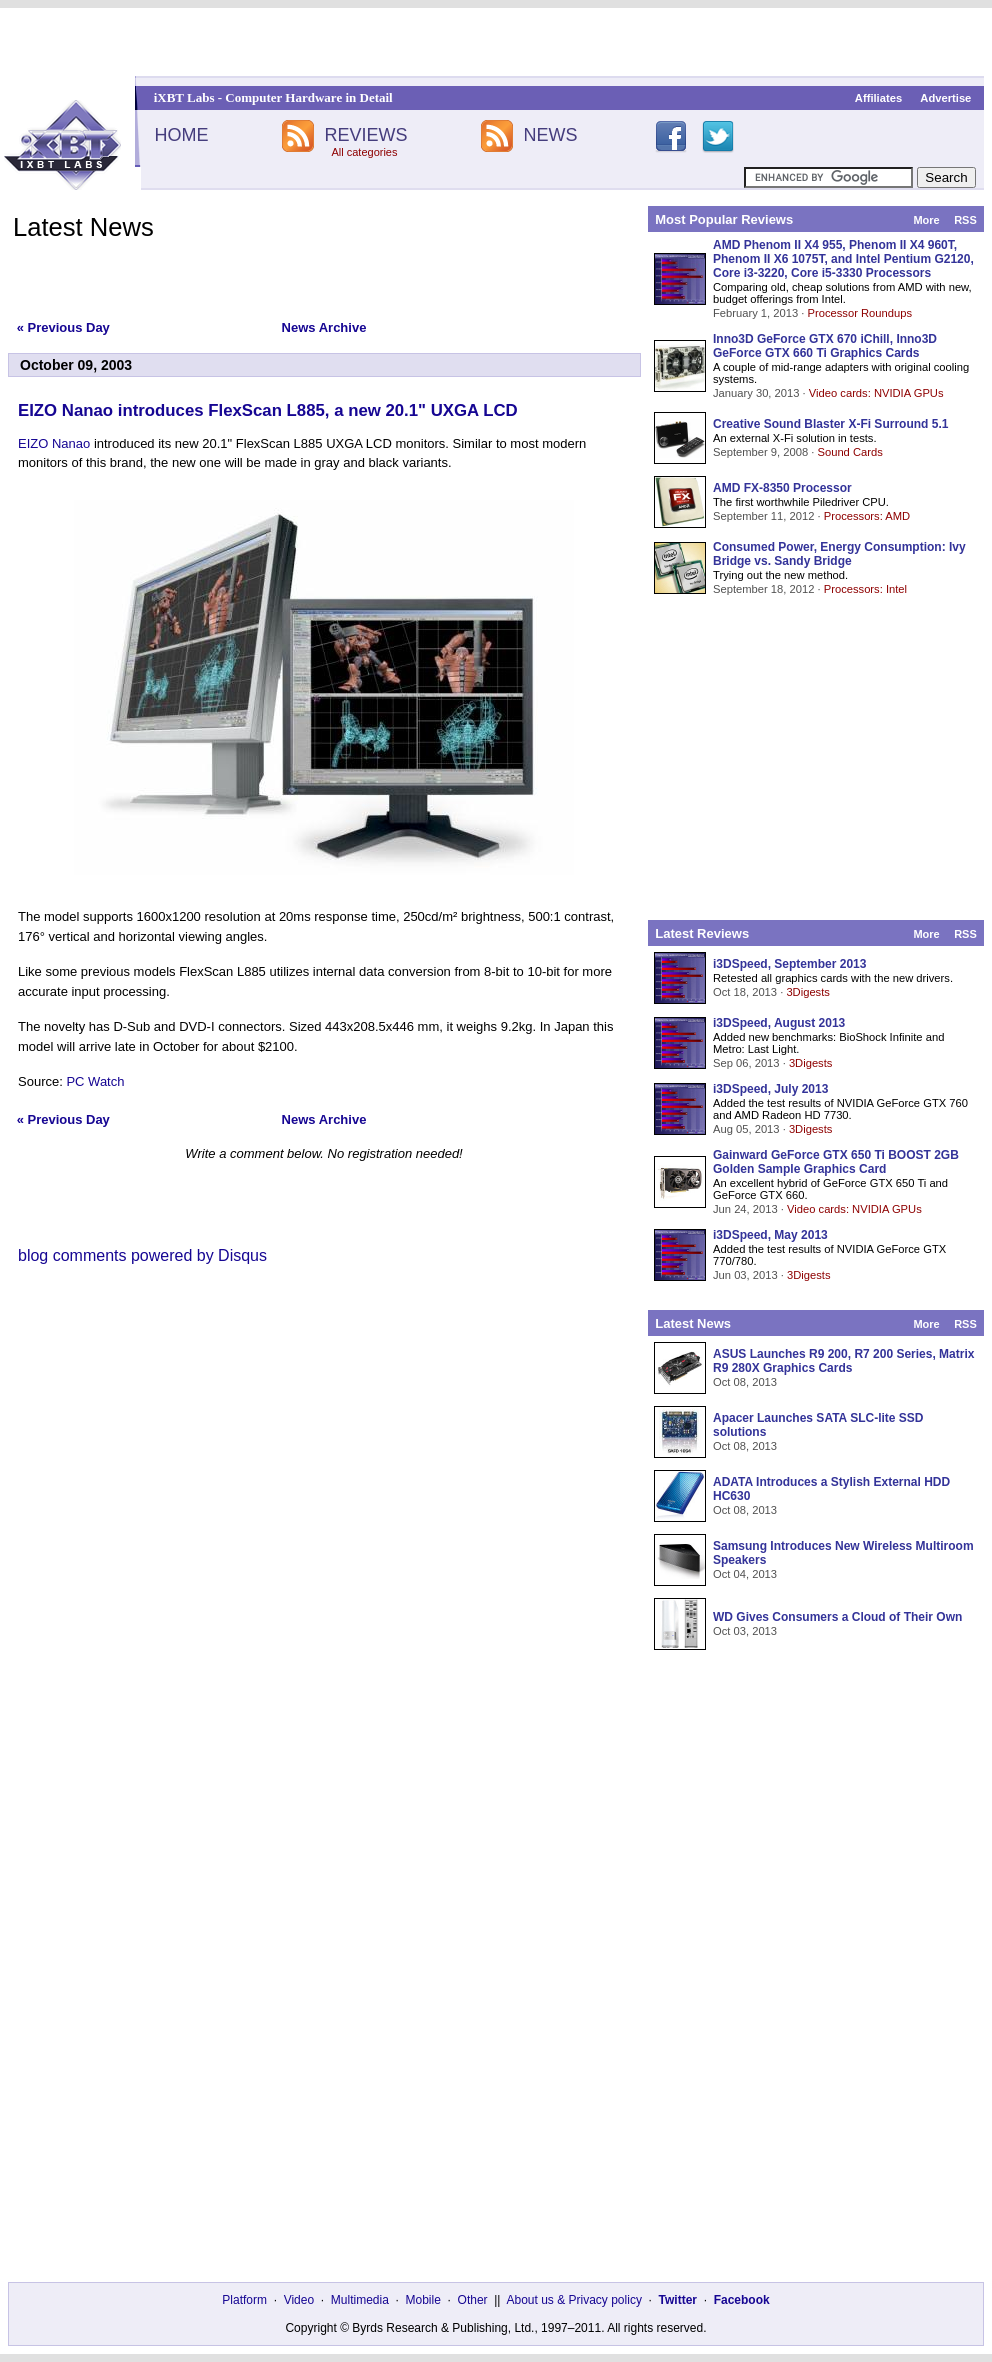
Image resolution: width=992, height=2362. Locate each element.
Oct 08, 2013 (745, 1382)
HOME (181, 135)
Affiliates (878, 98)
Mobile (423, 2300)
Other (473, 2300)
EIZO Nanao (54, 443)
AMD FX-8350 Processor (782, 488)
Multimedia (360, 2300)
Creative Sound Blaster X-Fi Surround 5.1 (830, 424)
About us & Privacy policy (573, 2300)
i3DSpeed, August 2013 (779, 1023)
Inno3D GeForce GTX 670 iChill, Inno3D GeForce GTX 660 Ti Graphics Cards (825, 346)
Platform (244, 2300)
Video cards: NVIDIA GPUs (876, 393)
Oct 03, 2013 (745, 1631)
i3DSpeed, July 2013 (770, 1089)
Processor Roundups (860, 313)
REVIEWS (365, 135)
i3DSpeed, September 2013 (789, 964)
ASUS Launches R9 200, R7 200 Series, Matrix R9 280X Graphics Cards (843, 1361)
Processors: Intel (865, 589)
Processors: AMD (867, 516)
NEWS (551, 135)
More (926, 220)
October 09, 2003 (76, 365)
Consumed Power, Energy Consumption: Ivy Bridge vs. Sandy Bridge (839, 554)
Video (299, 2300)
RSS (965, 220)
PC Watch (95, 1081)
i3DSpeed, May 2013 (770, 1235)
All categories (364, 152)
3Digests (808, 992)
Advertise (945, 98)
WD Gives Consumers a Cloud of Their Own (837, 1617)
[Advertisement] (496, 42)
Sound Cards (849, 452)
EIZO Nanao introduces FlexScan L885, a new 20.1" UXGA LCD (268, 410)
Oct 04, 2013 (745, 1574)
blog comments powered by (142, 1255)
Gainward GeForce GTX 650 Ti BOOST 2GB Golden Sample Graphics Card (836, 1162)
